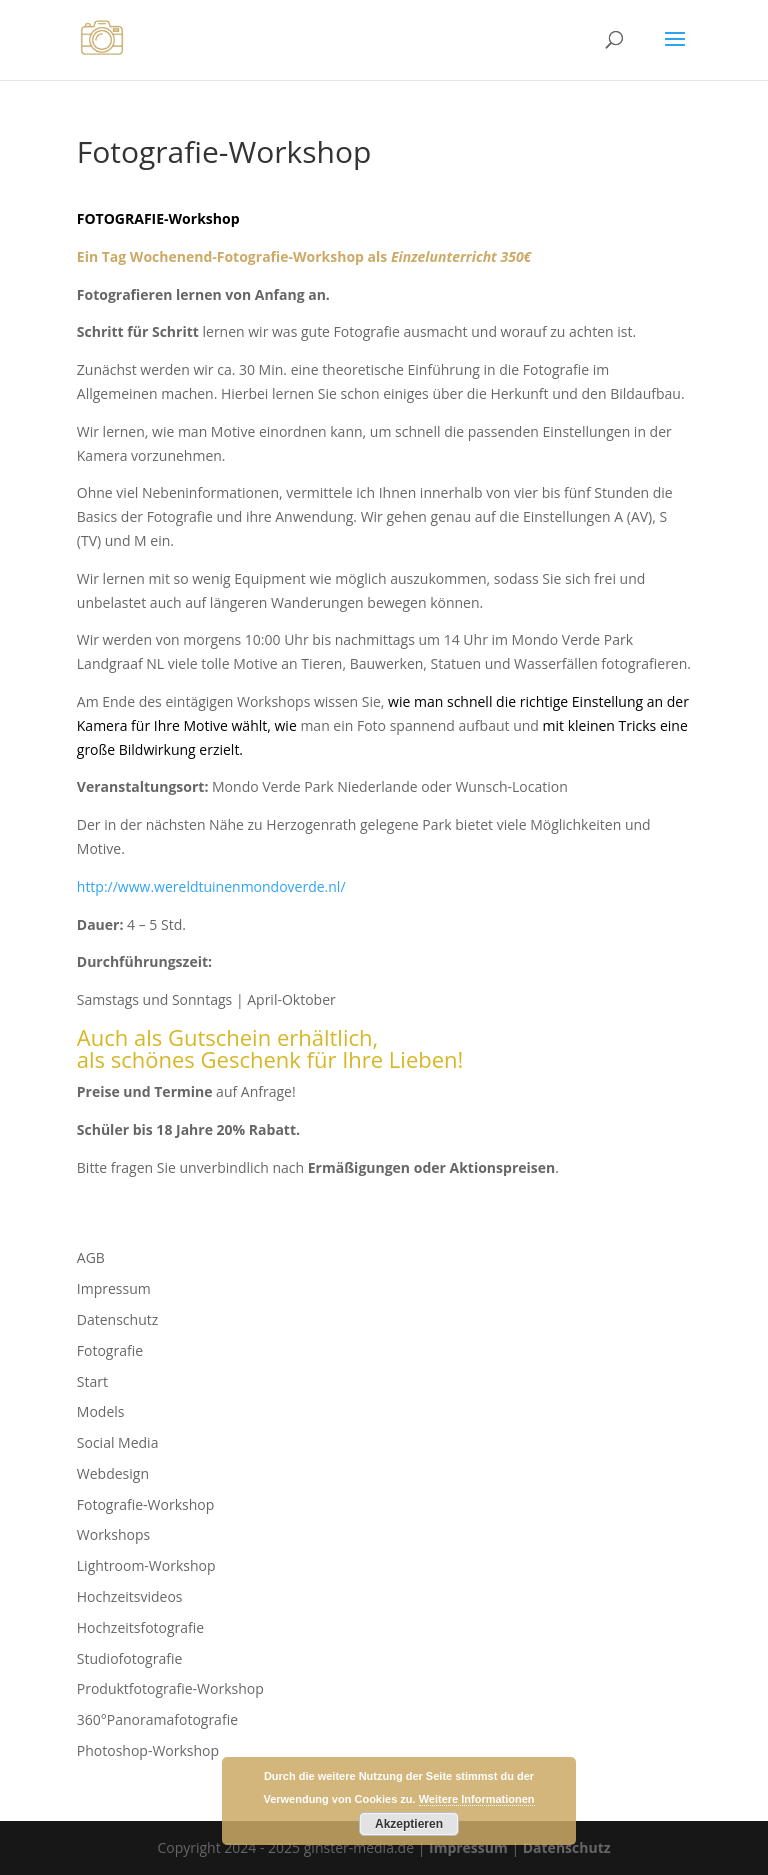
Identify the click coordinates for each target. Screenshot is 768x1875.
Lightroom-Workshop (146, 1565)
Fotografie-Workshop (145, 1504)
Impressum (114, 1288)
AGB (91, 1257)
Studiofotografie (130, 1658)
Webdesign (113, 1473)
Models (101, 1411)
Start (92, 1381)
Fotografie (110, 1350)
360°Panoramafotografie (157, 1719)
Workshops (113, 1534)
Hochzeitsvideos (130, 1596)
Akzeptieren (409, 1824)
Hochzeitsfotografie (140, 1627)
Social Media (118, 1442)
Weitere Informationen (477, 1799)
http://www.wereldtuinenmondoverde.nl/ (211, 886)
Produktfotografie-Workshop (170, 1688)
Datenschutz (117, 1319)
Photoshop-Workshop (148, 1750)
